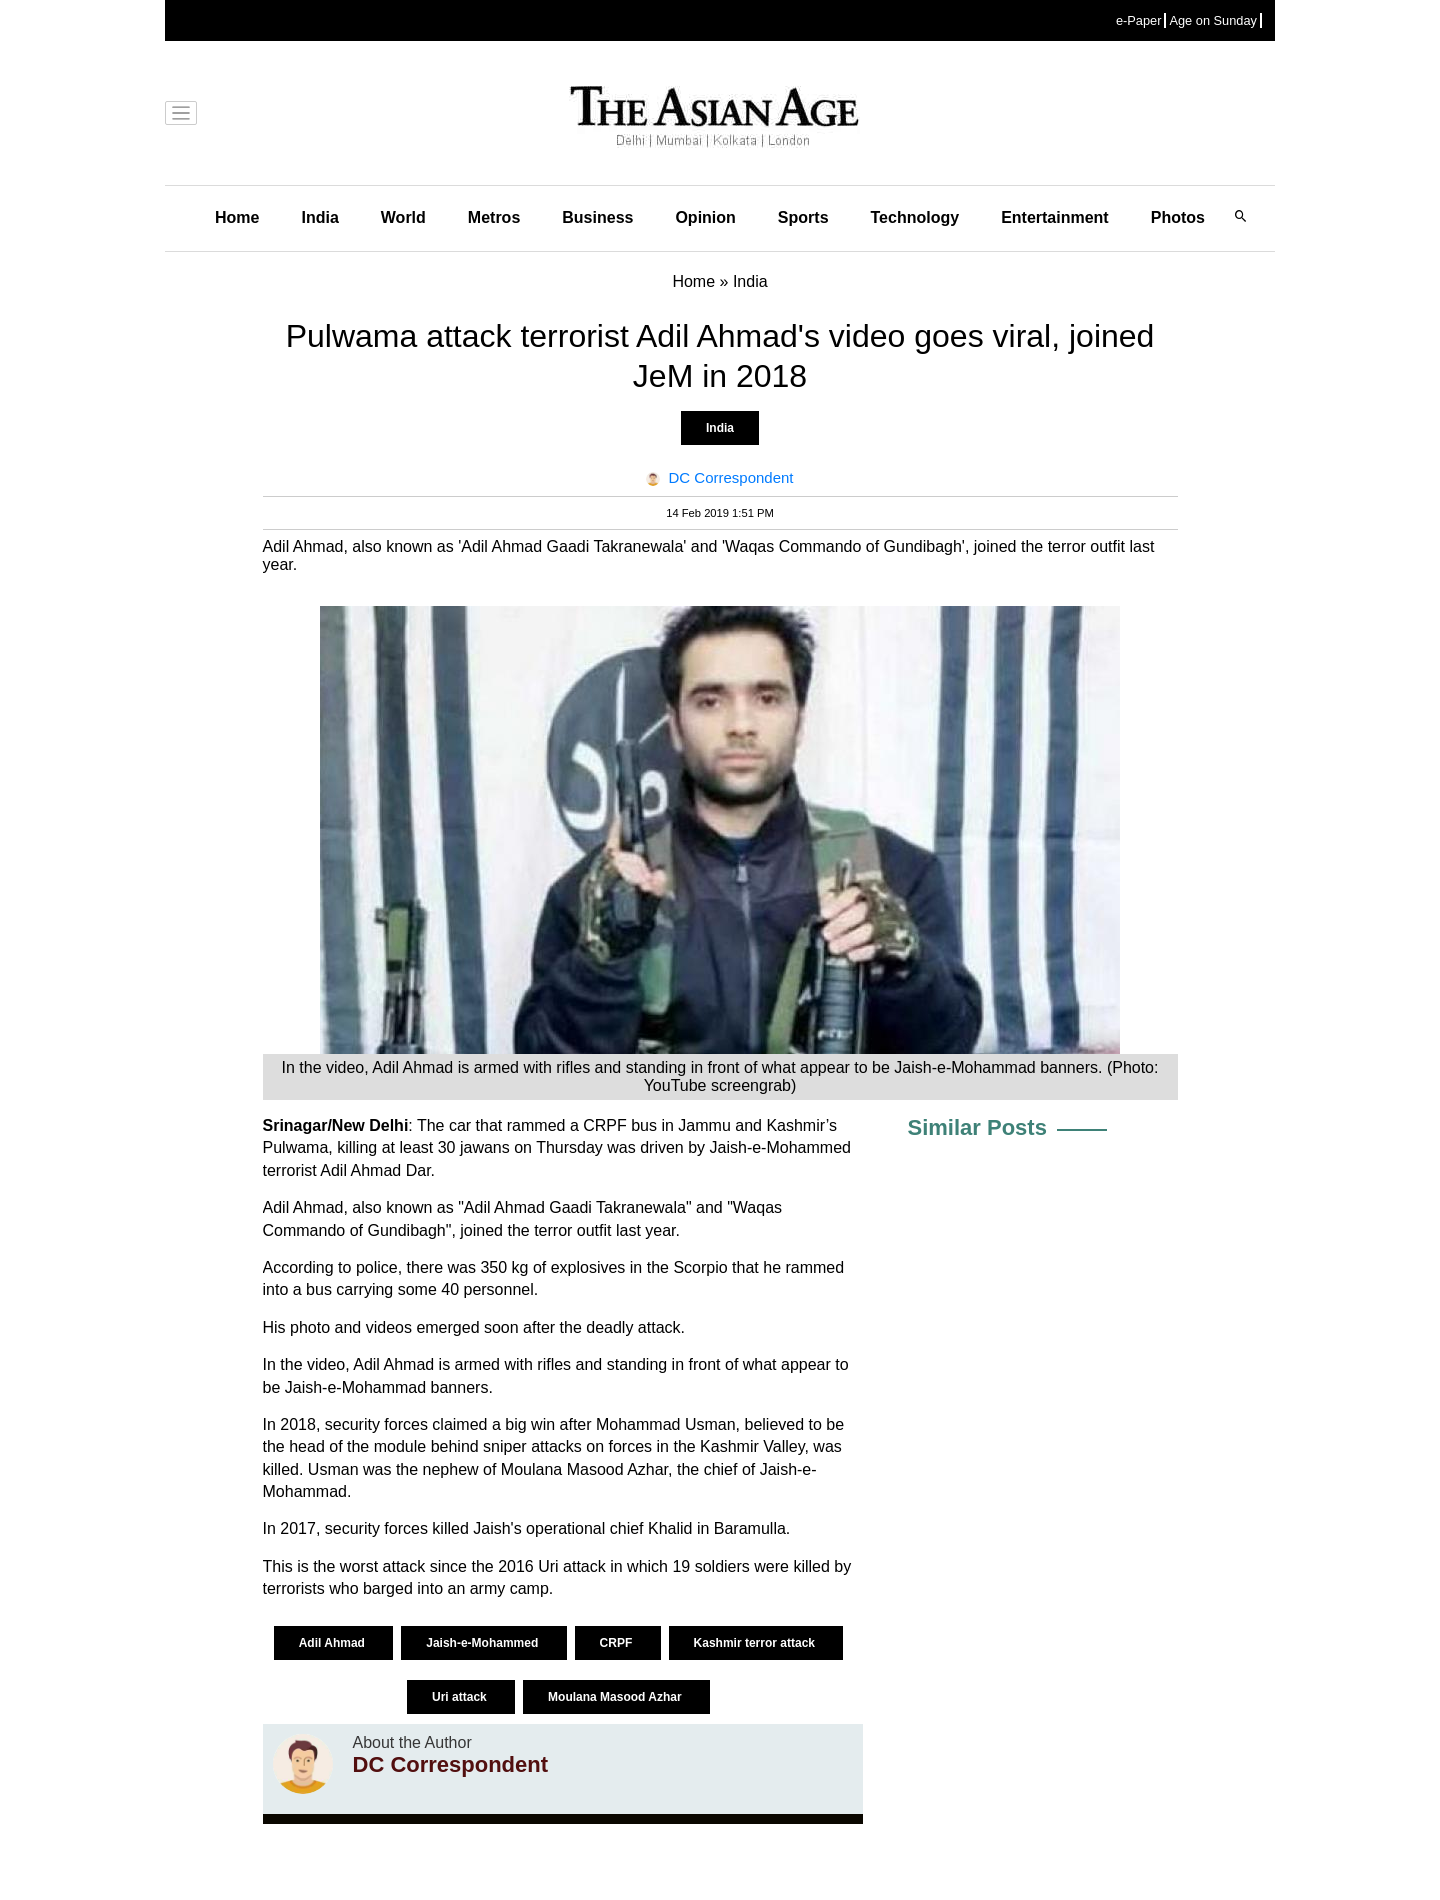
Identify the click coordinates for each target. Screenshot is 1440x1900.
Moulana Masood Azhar (616, 1697)
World (403, 217)
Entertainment (1055, 217)
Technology (915, 217)
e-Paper (1139, 20)
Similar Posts (977, 1127)
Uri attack (461, 1697)
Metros (494, 217)
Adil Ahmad (334, 1643)
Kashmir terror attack (756, 1643)
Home (237, 217)
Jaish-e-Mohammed (483, 1643)
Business (597, 217)
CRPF (618, 1643)
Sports (803, 217)
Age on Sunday (1213, 20)
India (319, 217)
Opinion (705, 217)
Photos (1178, 217)
